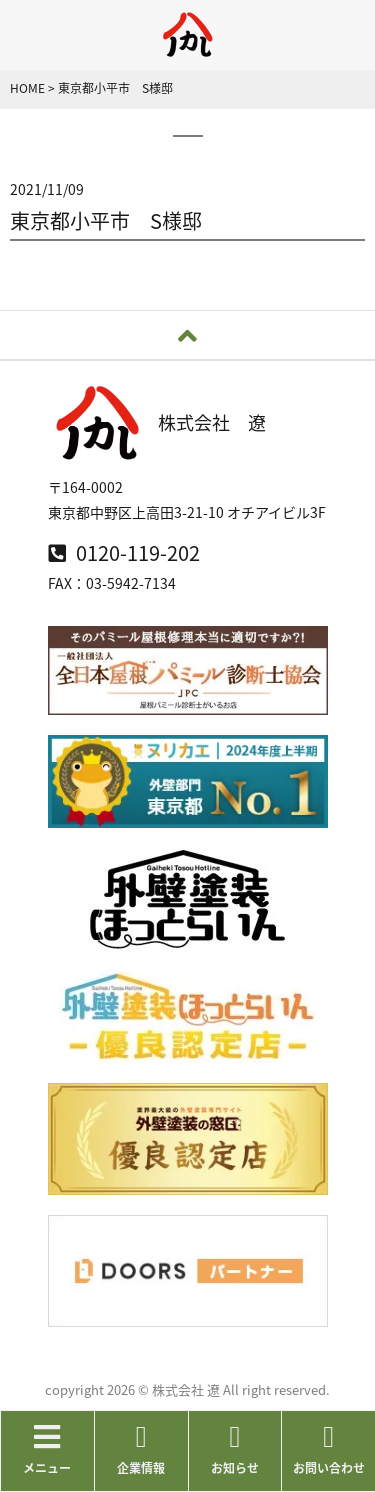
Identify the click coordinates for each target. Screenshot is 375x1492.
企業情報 (141, 1449)
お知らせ (235, 1449)
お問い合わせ (328, 1449)
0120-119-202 (124, 552)
